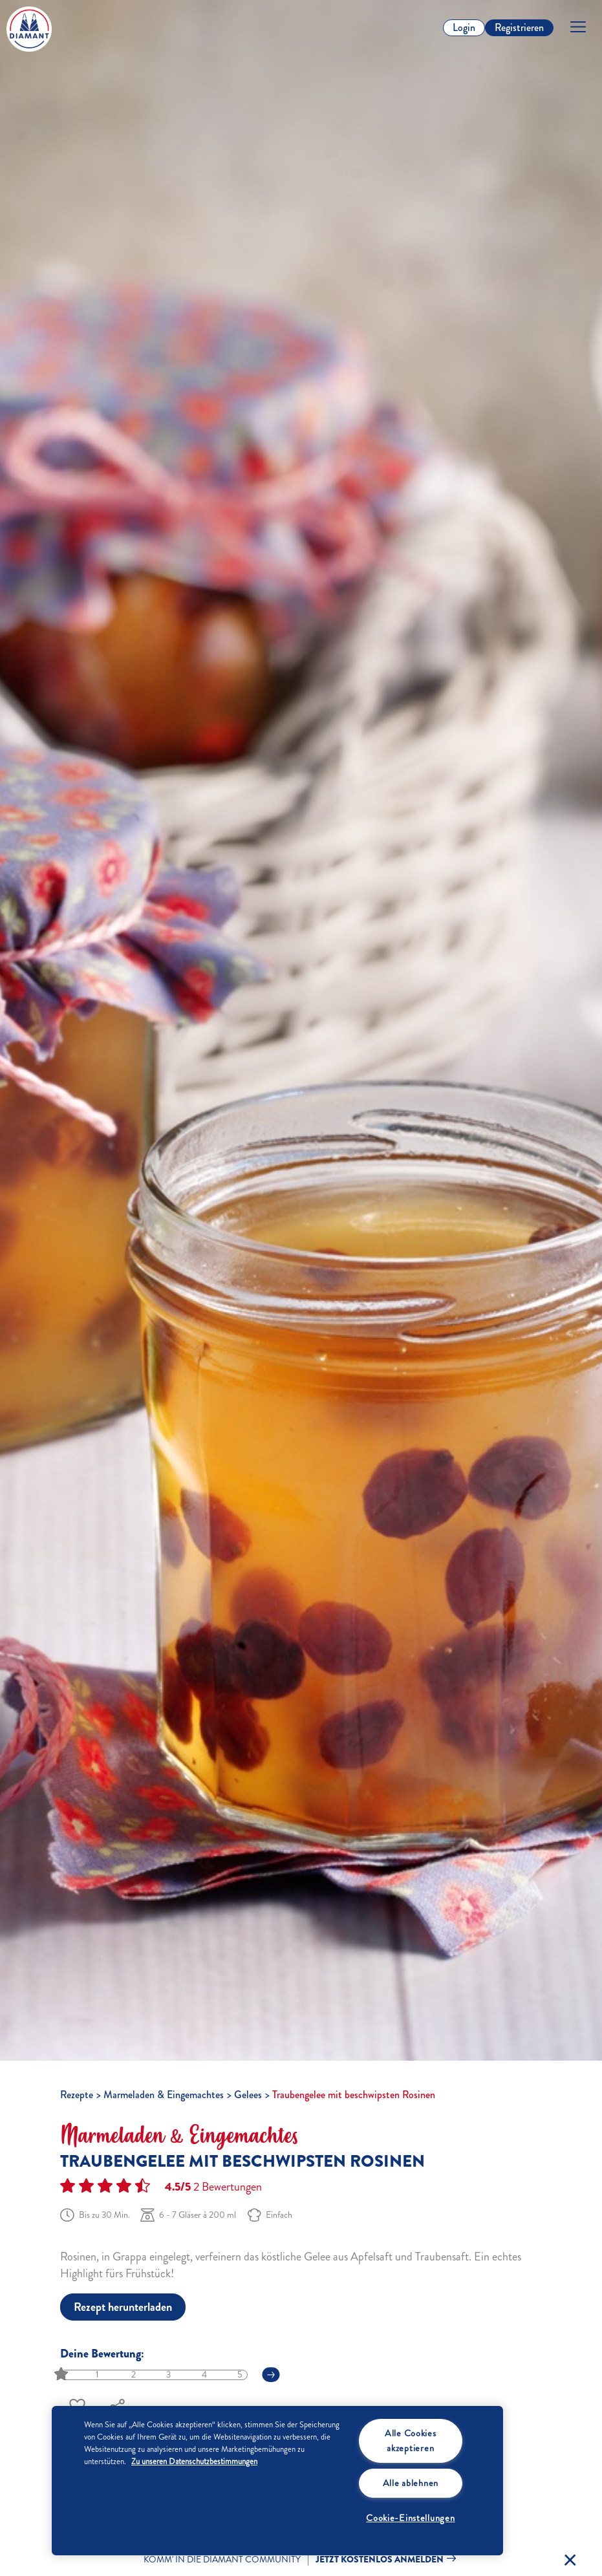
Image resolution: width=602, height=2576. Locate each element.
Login (464, 27)
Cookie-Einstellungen (410, 2517)
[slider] (62, 2374)
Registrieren (519, 27)
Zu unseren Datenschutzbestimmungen (194, 2461)
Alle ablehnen (410, 2482)
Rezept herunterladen (123, 2307)
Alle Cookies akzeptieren (410, 2440)
